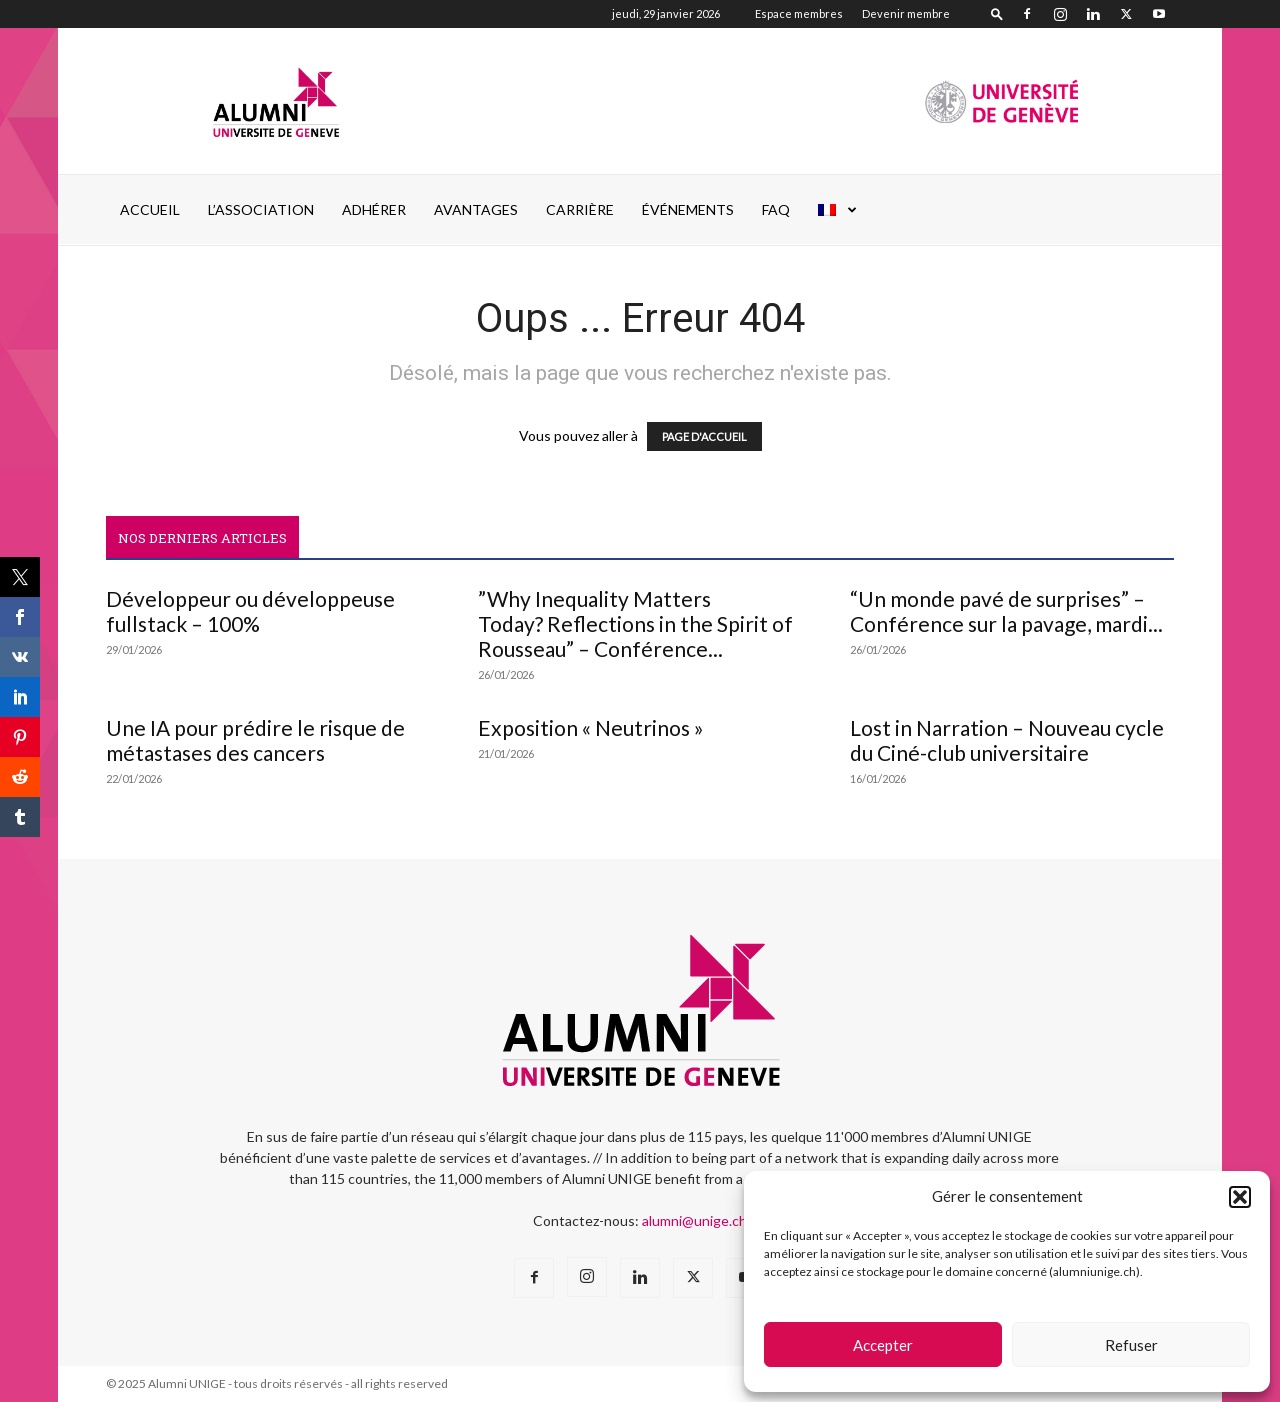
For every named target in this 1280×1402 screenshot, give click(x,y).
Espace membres (799, 13)
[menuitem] (838, 210)
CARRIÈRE (580, 209)
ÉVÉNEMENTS (688, 209)
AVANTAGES (476, 209)
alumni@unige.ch (694, 1220)
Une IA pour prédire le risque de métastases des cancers (255, 740)
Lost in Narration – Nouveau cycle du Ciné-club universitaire (1007, 740)
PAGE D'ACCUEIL (704, 436)
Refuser (1131, 1345)
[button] (1240, 1197)
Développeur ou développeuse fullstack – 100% (250, 611)
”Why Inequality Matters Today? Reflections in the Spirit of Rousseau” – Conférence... (635, 623)
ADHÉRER (374, 209)
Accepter (883, 1345)
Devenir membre (906, 13)
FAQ (776, 209)
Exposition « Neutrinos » (591, 727)
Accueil (150, 209)
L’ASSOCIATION (261, 209)
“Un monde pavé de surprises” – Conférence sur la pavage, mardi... (1006, 611)
